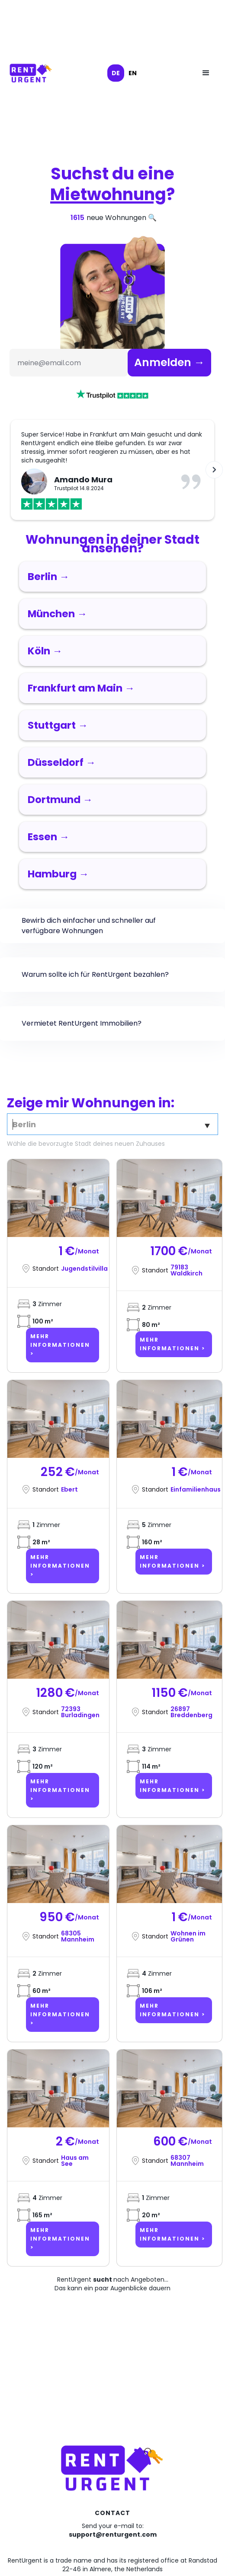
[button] (206, 73)
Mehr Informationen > (60, 1345)
